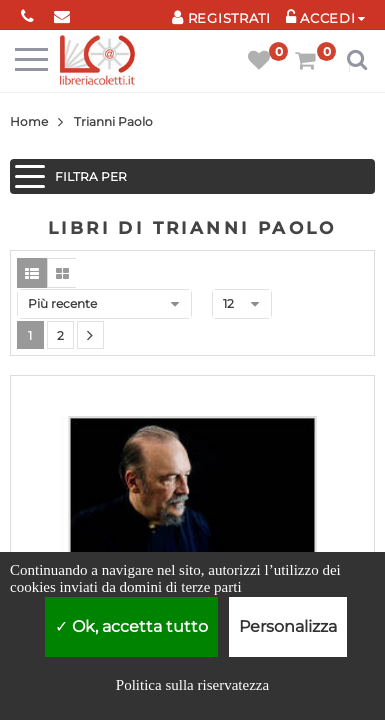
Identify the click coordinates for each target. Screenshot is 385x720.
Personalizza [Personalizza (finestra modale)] (288, 626)
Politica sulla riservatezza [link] (192, 685)
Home (29, 121)
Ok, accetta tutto (131, 626)
